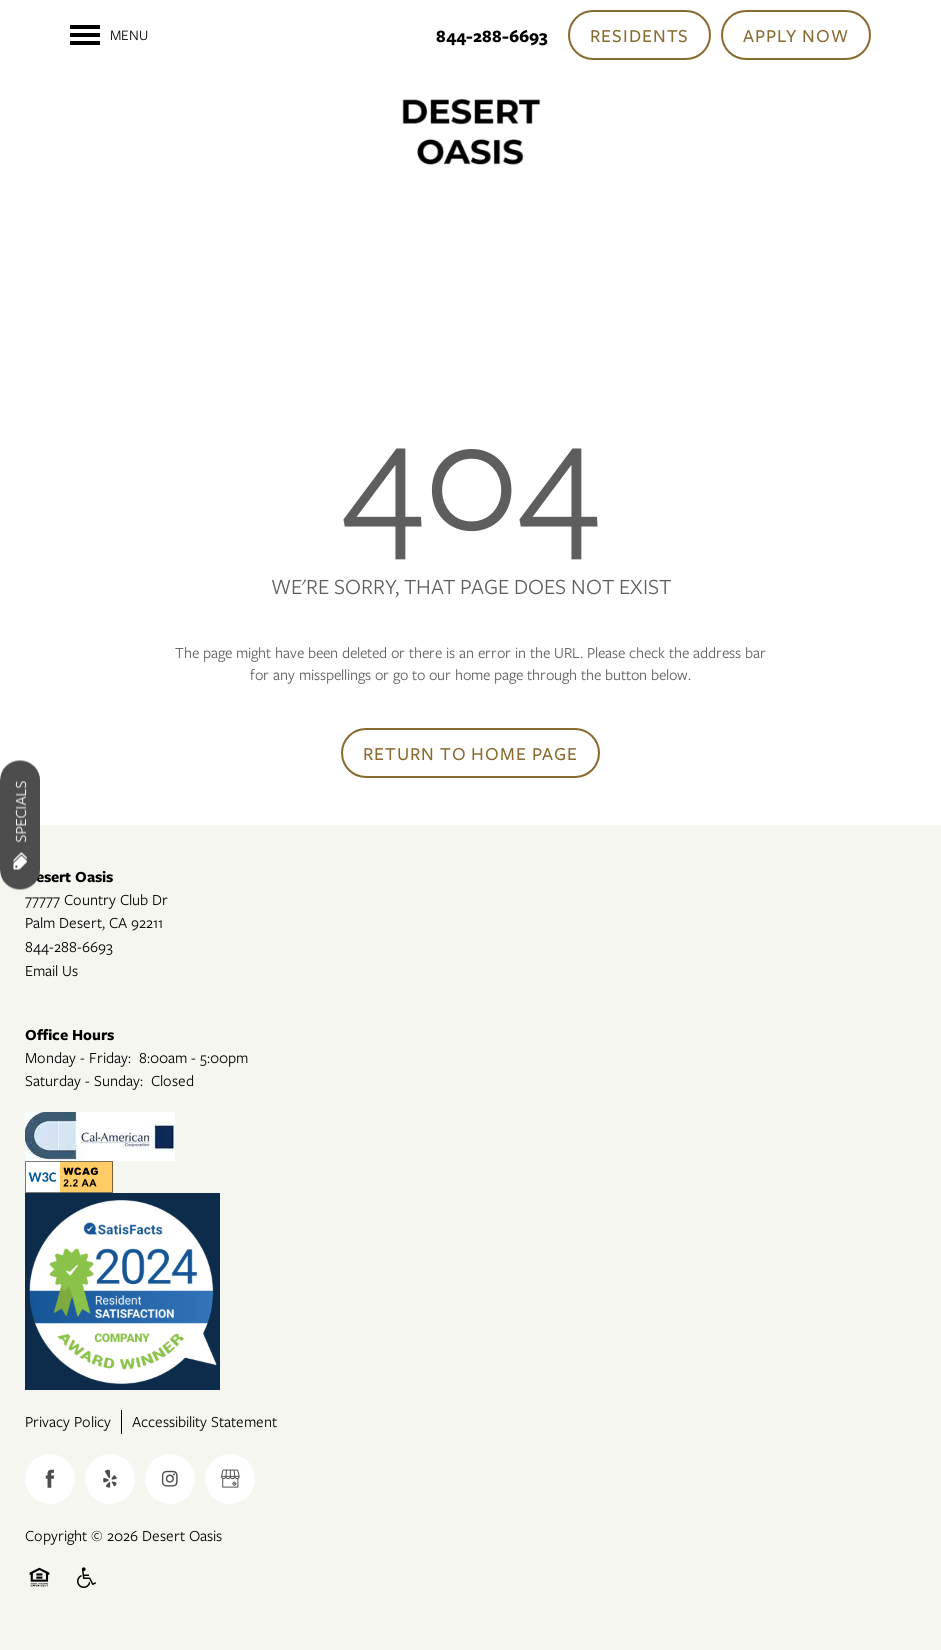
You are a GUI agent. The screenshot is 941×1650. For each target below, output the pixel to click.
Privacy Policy (68, 1421)
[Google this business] (230, 1479)
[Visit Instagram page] (170, 1479)
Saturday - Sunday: (84, 1080)
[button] (640, 35)
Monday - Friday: (78, 1057)
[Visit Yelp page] (110, 1479)
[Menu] (109, 35)
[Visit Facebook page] (50, 1479)
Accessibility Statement (204, 1421)
